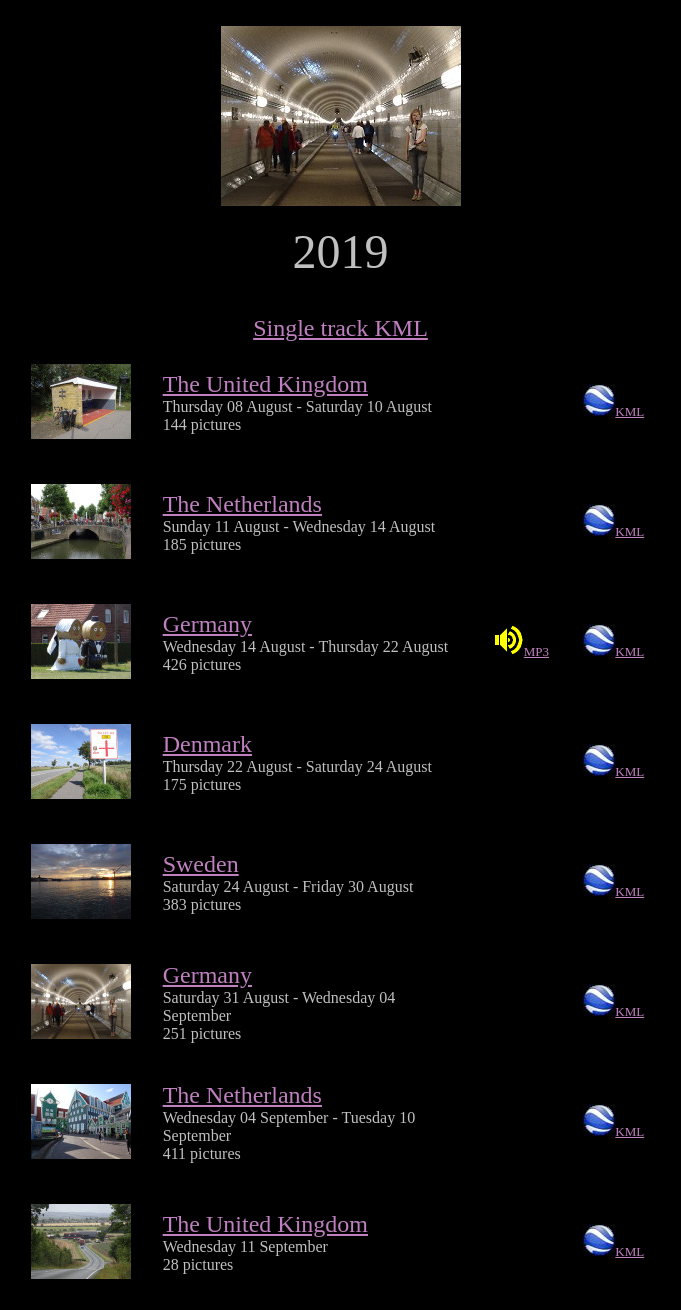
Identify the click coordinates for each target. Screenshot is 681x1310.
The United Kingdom (265, 384)
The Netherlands (242, 504)
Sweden (201, 864)
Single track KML (340, 328)
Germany (207, 624)
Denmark (207, 744)
